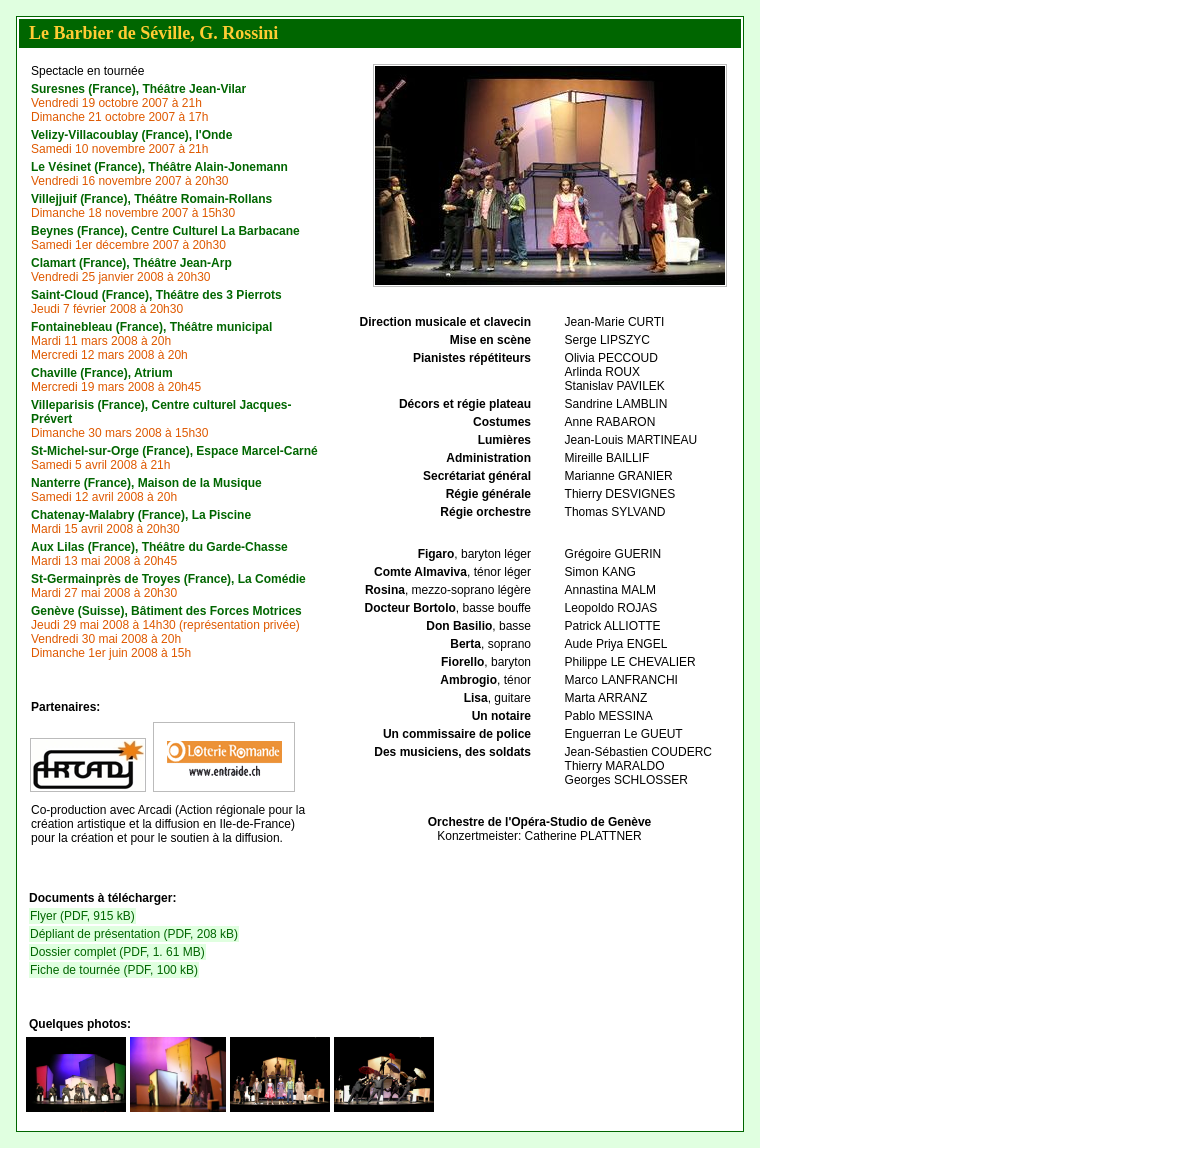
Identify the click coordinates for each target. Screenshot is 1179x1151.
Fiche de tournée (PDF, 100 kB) (114, 970)
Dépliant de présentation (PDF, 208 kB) (134, 934)
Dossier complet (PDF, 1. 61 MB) (117, 952)
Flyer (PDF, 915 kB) (82, 916)
